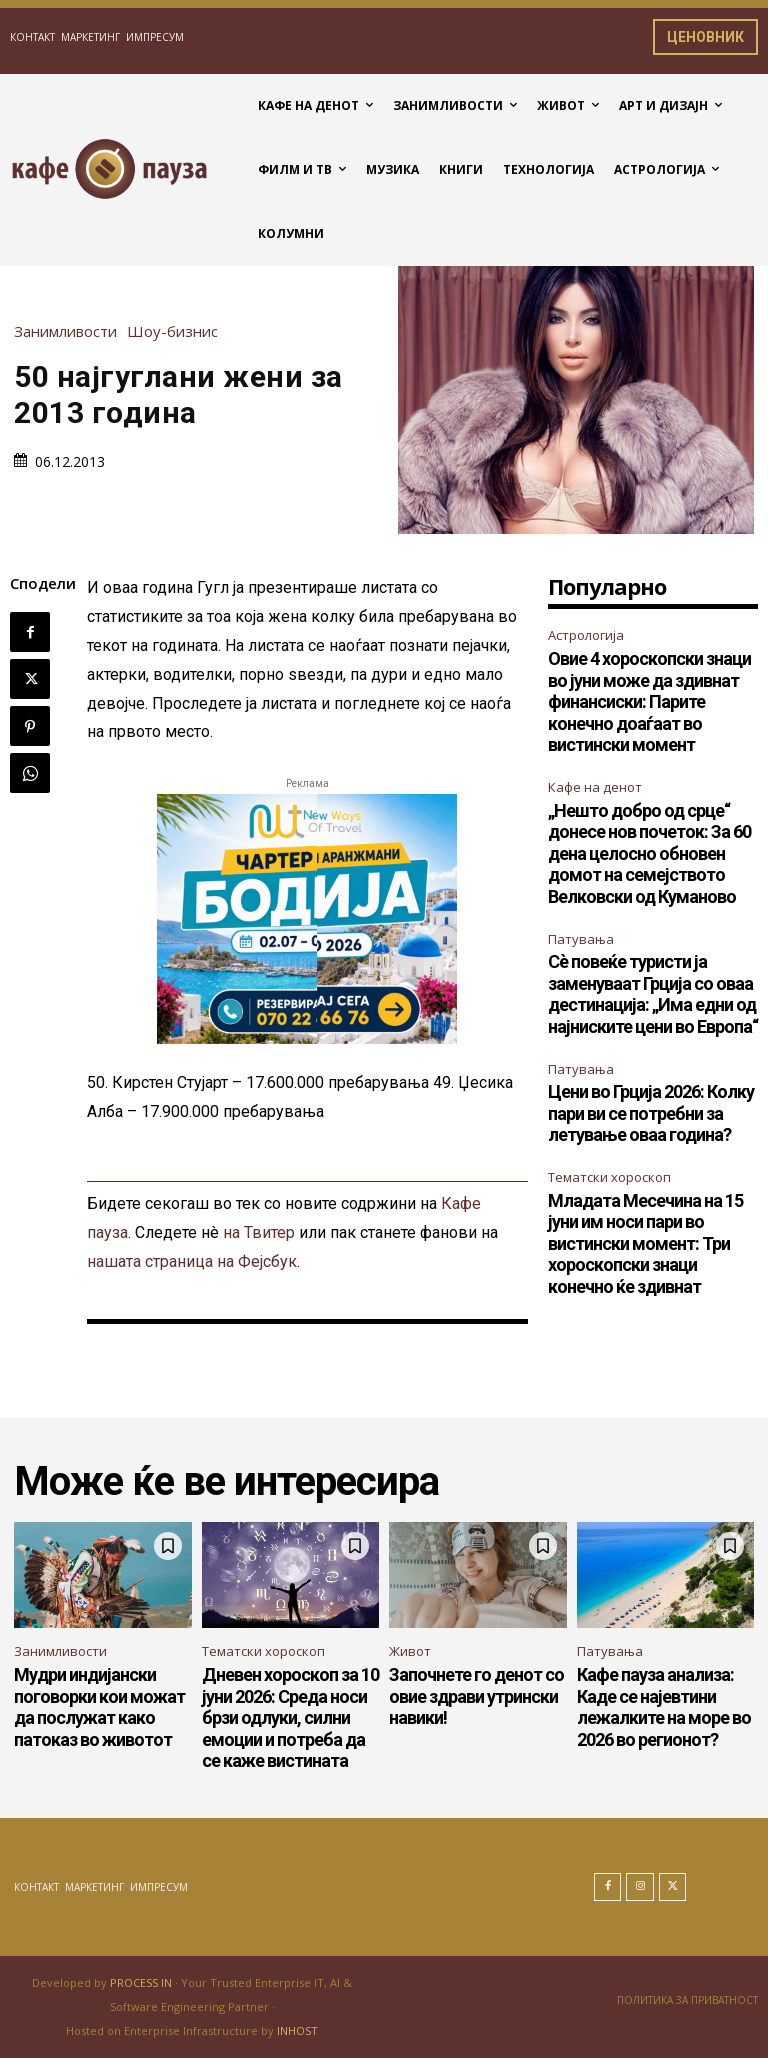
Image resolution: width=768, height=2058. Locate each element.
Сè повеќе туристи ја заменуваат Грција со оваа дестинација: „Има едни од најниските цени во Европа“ (653, 994)
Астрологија (586, 635)
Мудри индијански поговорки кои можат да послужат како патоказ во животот (99, 1707)
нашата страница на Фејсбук (192, 1261)
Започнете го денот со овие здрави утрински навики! (476, 1696)
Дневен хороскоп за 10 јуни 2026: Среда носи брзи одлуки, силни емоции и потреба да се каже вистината (290, 1717)
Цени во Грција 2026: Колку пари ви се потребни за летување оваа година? (651, 1113)
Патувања (581, 939)
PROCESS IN (142, 1982)
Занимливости (70, 331)
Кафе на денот (595, 787)
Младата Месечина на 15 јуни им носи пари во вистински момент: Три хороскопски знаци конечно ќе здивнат (645, 1243)
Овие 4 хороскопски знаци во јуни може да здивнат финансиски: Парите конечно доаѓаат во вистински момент (649, 701)
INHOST (297, 2030)
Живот (410, 1651)
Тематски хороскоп (609, 1177)
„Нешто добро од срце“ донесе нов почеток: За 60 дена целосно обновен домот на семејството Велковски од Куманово (649, 853)
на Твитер (259, 1232)
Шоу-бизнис (177, 331)
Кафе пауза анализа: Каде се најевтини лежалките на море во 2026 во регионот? (664, 1707)
